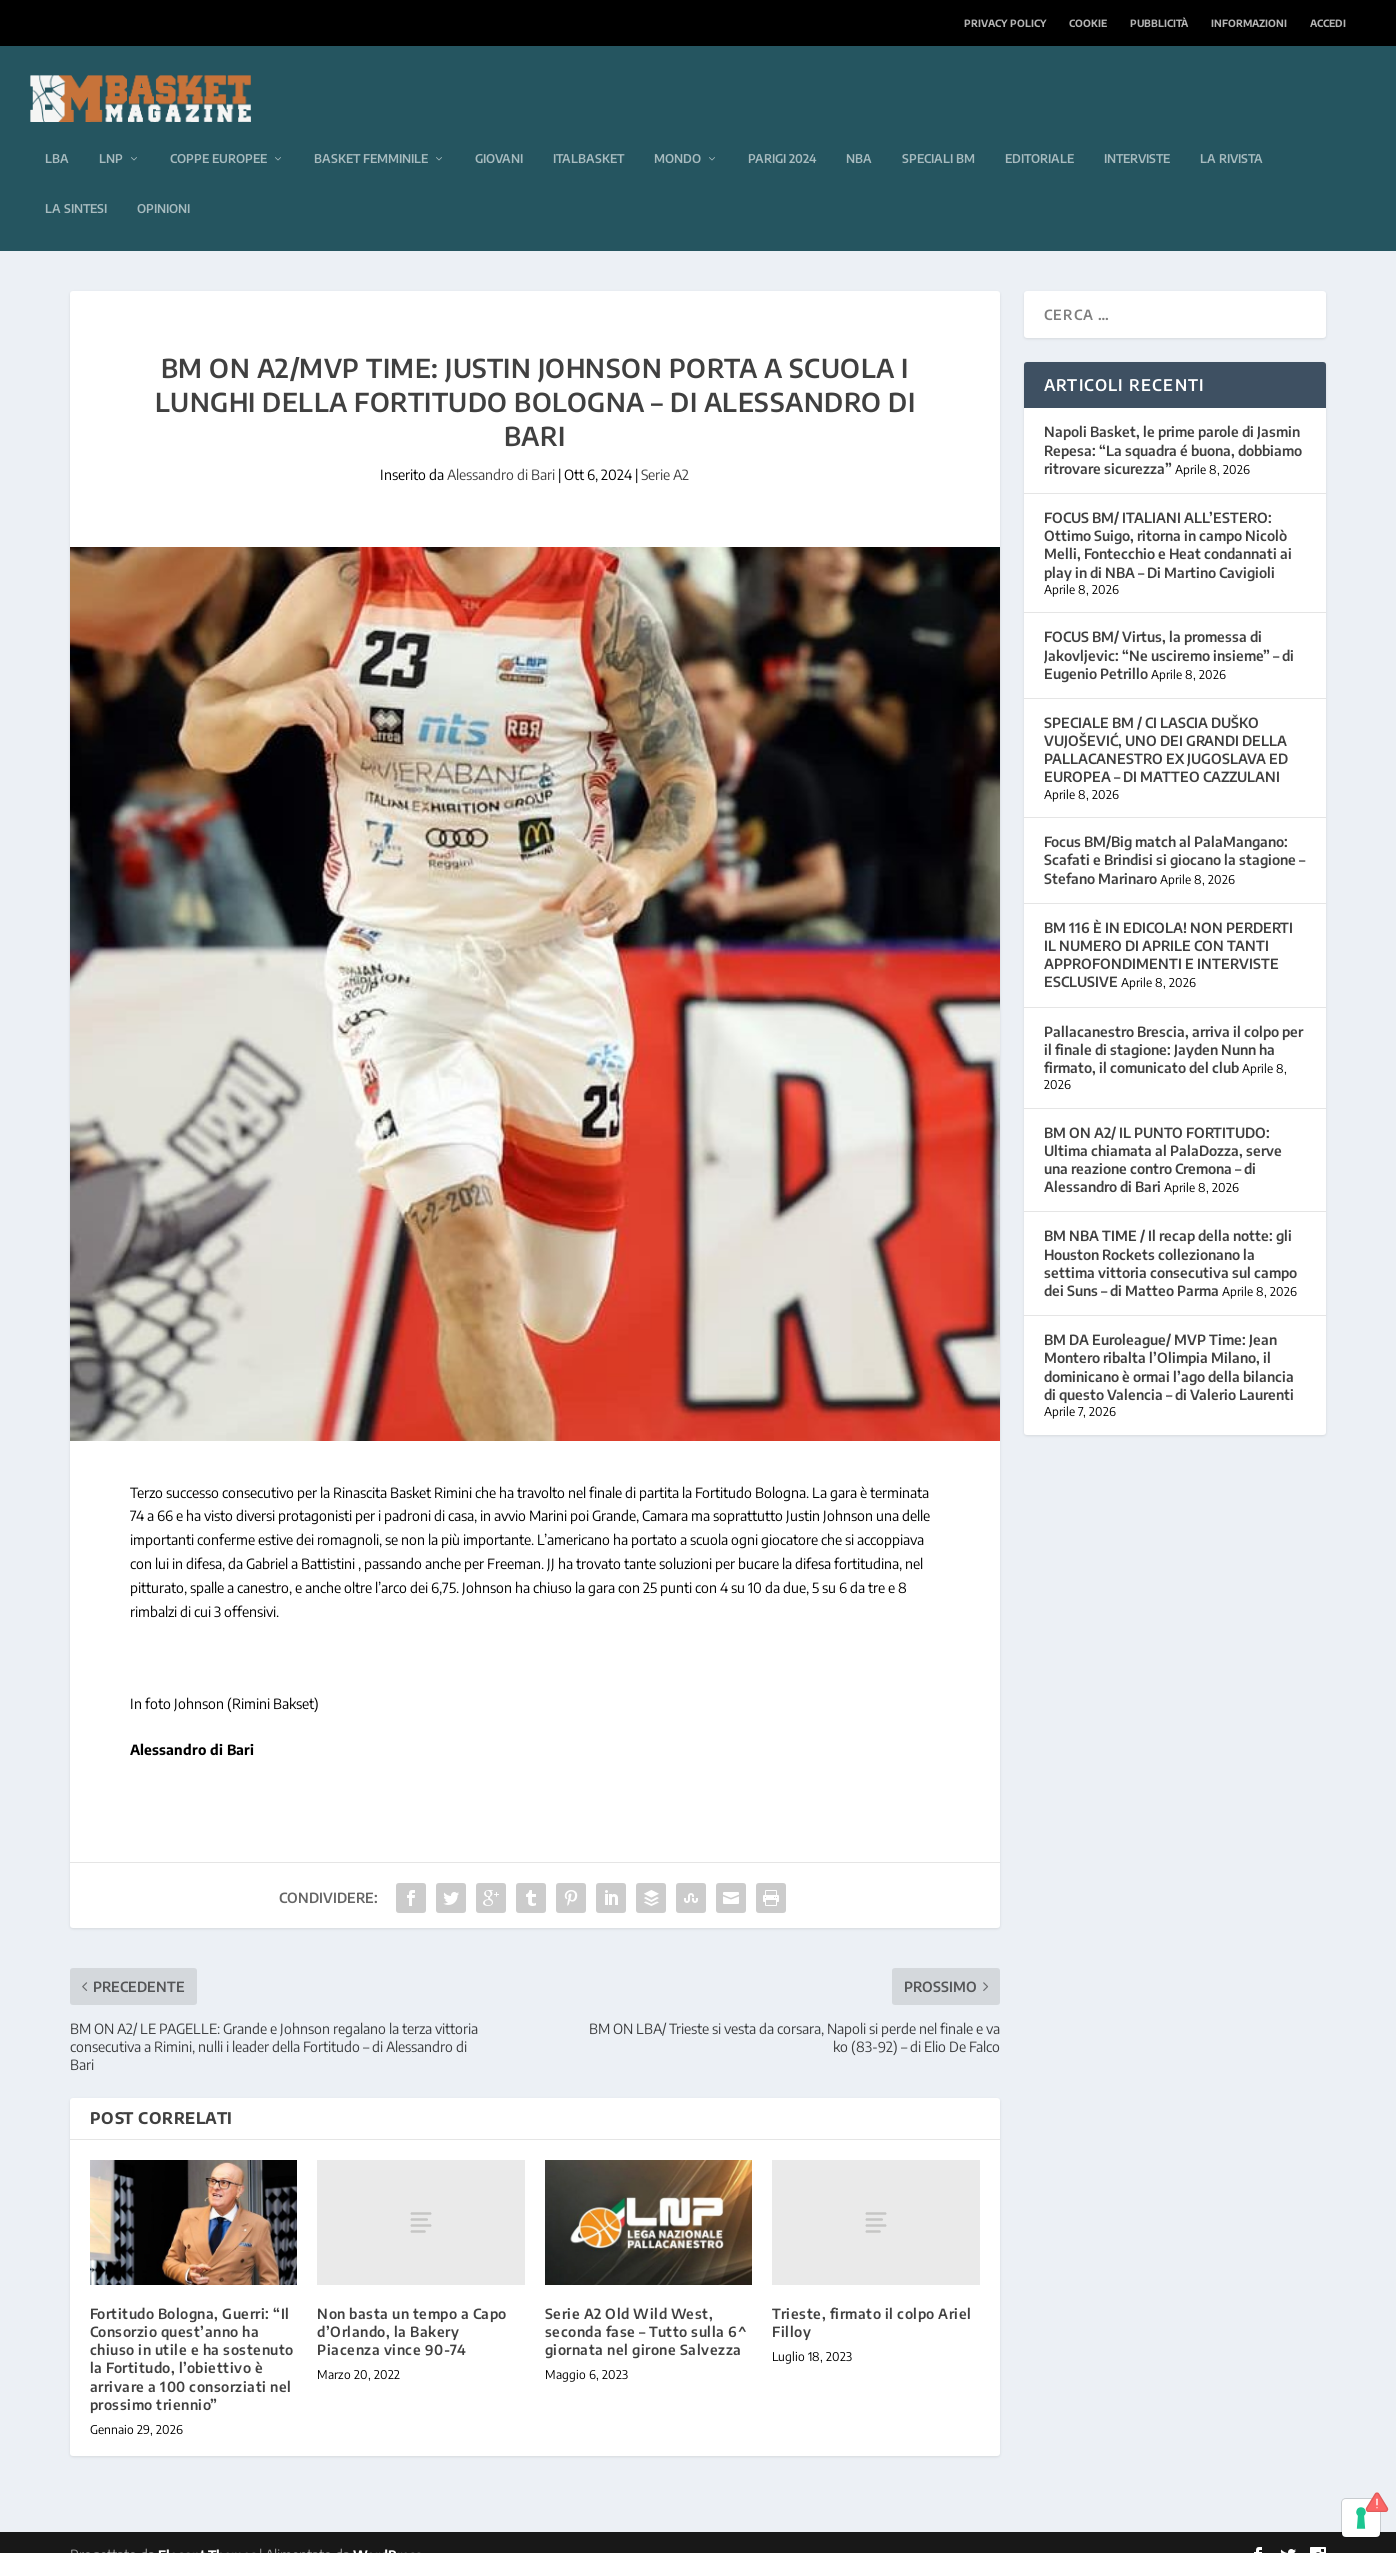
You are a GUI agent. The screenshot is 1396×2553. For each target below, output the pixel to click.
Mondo (677, 133)
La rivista (1231, 133)
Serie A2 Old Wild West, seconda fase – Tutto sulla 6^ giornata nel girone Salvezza (646, 2305)
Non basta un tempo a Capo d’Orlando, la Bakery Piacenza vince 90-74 (412, 2305)
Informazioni (1249, 23)
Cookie (1088, 23)
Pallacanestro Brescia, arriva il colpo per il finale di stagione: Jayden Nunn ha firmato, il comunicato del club (1173, 1023)
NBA (859, 133)
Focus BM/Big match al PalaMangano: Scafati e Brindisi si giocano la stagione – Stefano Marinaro (1174, 834)
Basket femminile (371, 133)
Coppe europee (218, 133)
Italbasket (588, 133)
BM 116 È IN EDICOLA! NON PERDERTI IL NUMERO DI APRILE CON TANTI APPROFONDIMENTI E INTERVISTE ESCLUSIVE (1168, 929)
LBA (57, 133)
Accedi (1328, 23)
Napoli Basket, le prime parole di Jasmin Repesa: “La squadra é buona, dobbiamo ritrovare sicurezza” (1173, 424)
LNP (111, 133)
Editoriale (1039, 133)
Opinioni (163, 183)
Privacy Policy (1005, 23)
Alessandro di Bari (501, 448)
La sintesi (76, 183)
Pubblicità (1159, 23)
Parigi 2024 (782, 133)
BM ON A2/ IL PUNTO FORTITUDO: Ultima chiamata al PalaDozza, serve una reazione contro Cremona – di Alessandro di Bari (1163, 1134)
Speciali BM (938, 133)
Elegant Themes (207, 2530)
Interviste (1137, 133)
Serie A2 (665, 448)
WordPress (387, 2530)
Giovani (499, 133)
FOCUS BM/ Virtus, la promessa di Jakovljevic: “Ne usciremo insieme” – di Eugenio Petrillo (1169, 629)
